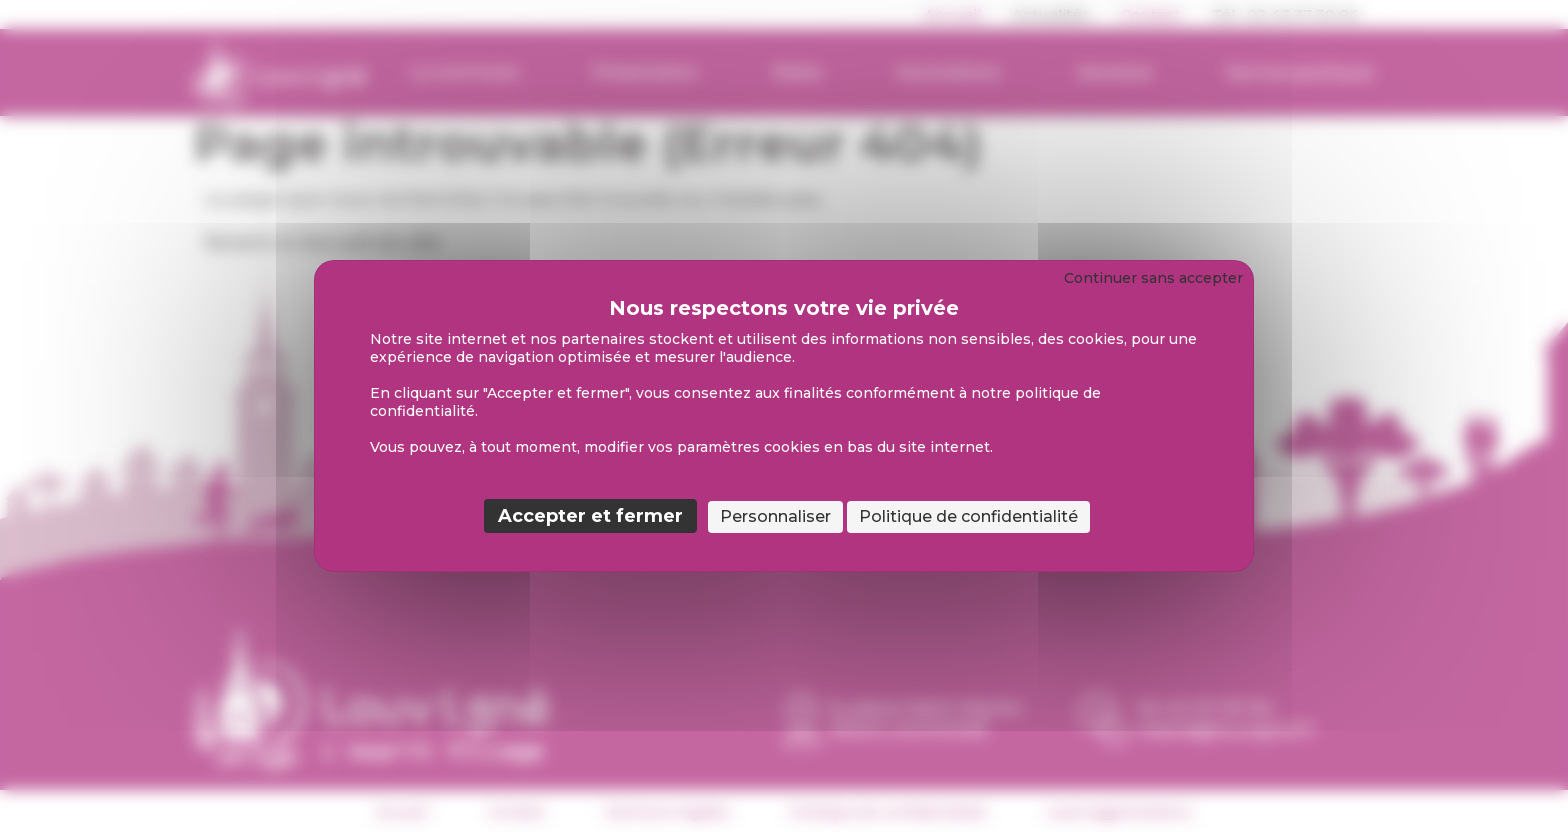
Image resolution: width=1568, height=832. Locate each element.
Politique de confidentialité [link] (968, 516)
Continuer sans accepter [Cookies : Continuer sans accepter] (1153, 278)
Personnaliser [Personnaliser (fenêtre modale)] (775, 516)
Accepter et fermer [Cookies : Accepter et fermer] (590, 516)
